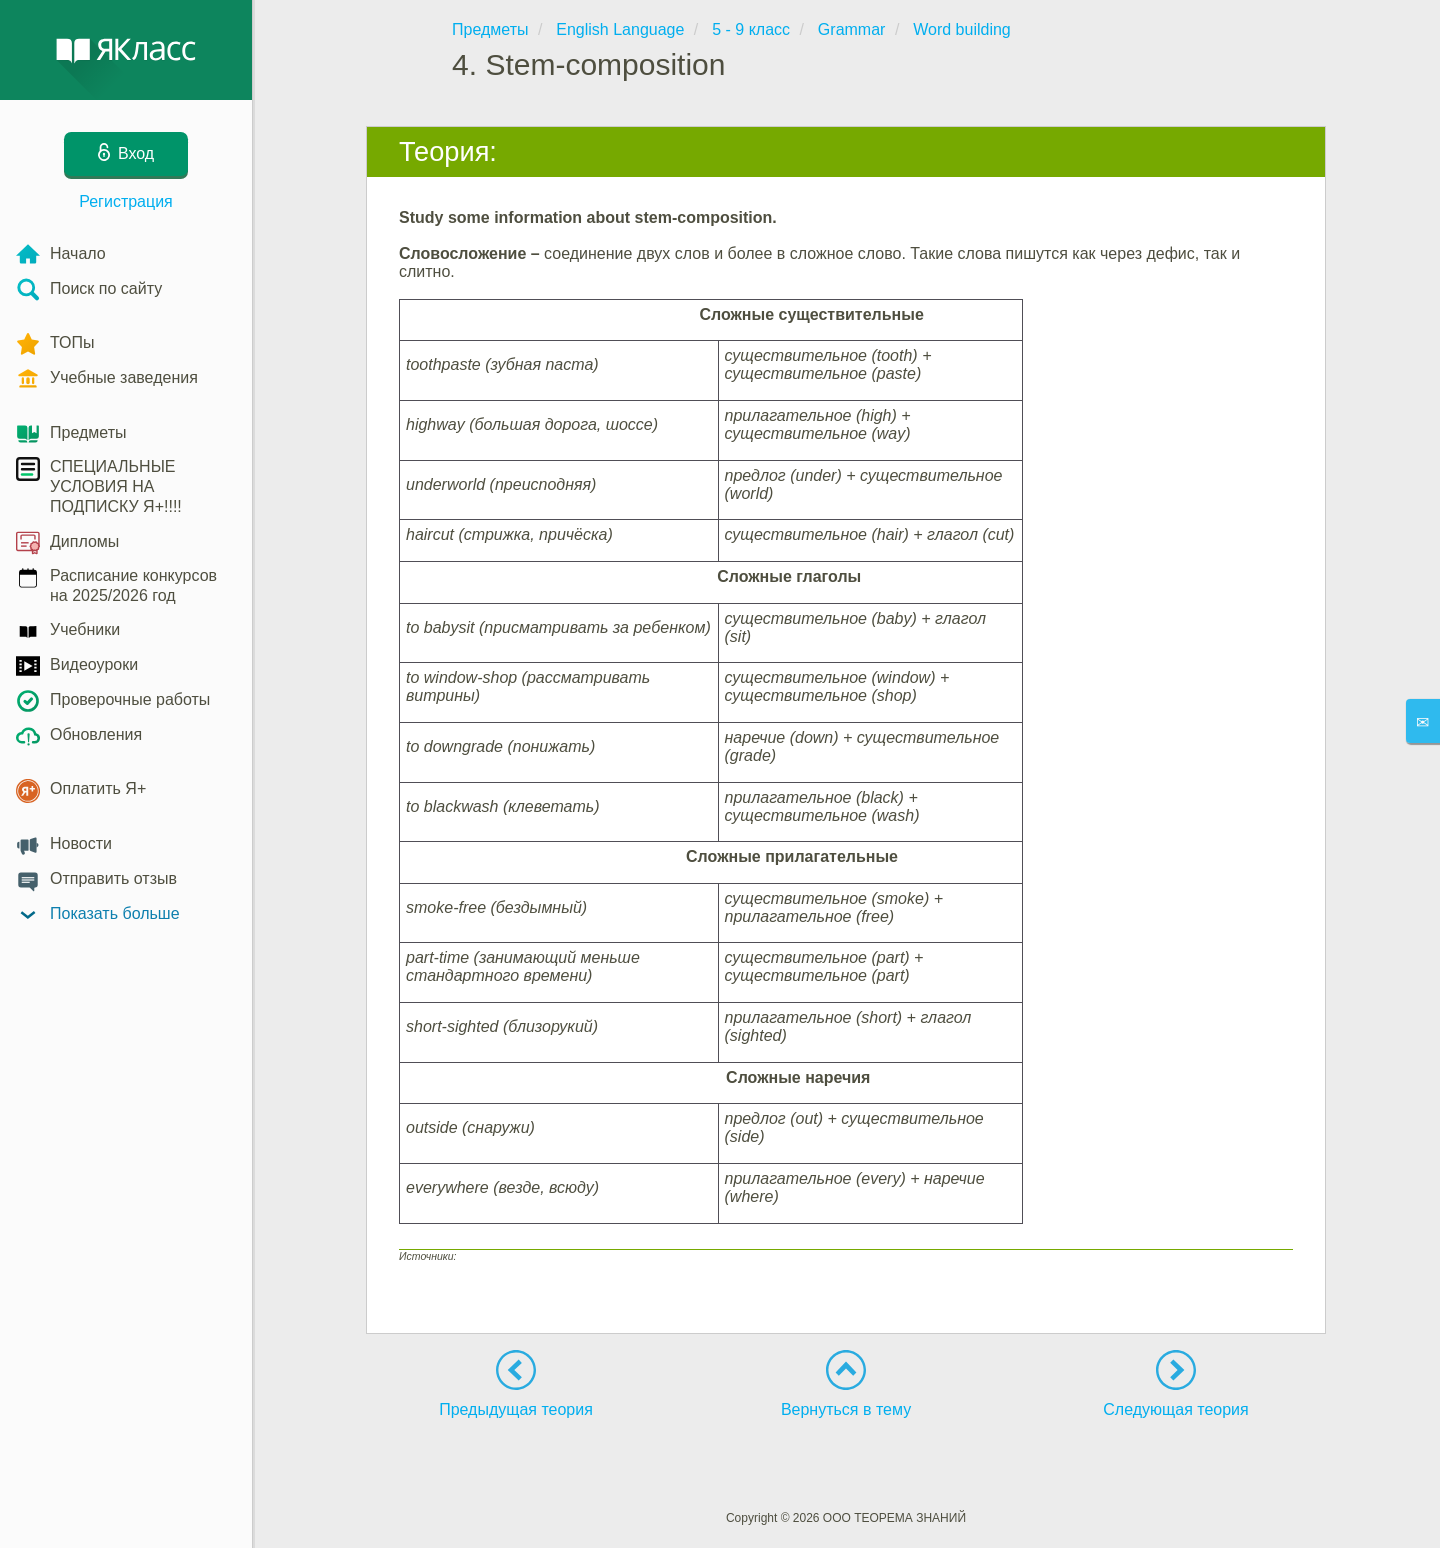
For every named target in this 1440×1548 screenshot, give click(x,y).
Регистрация (126, 201)
